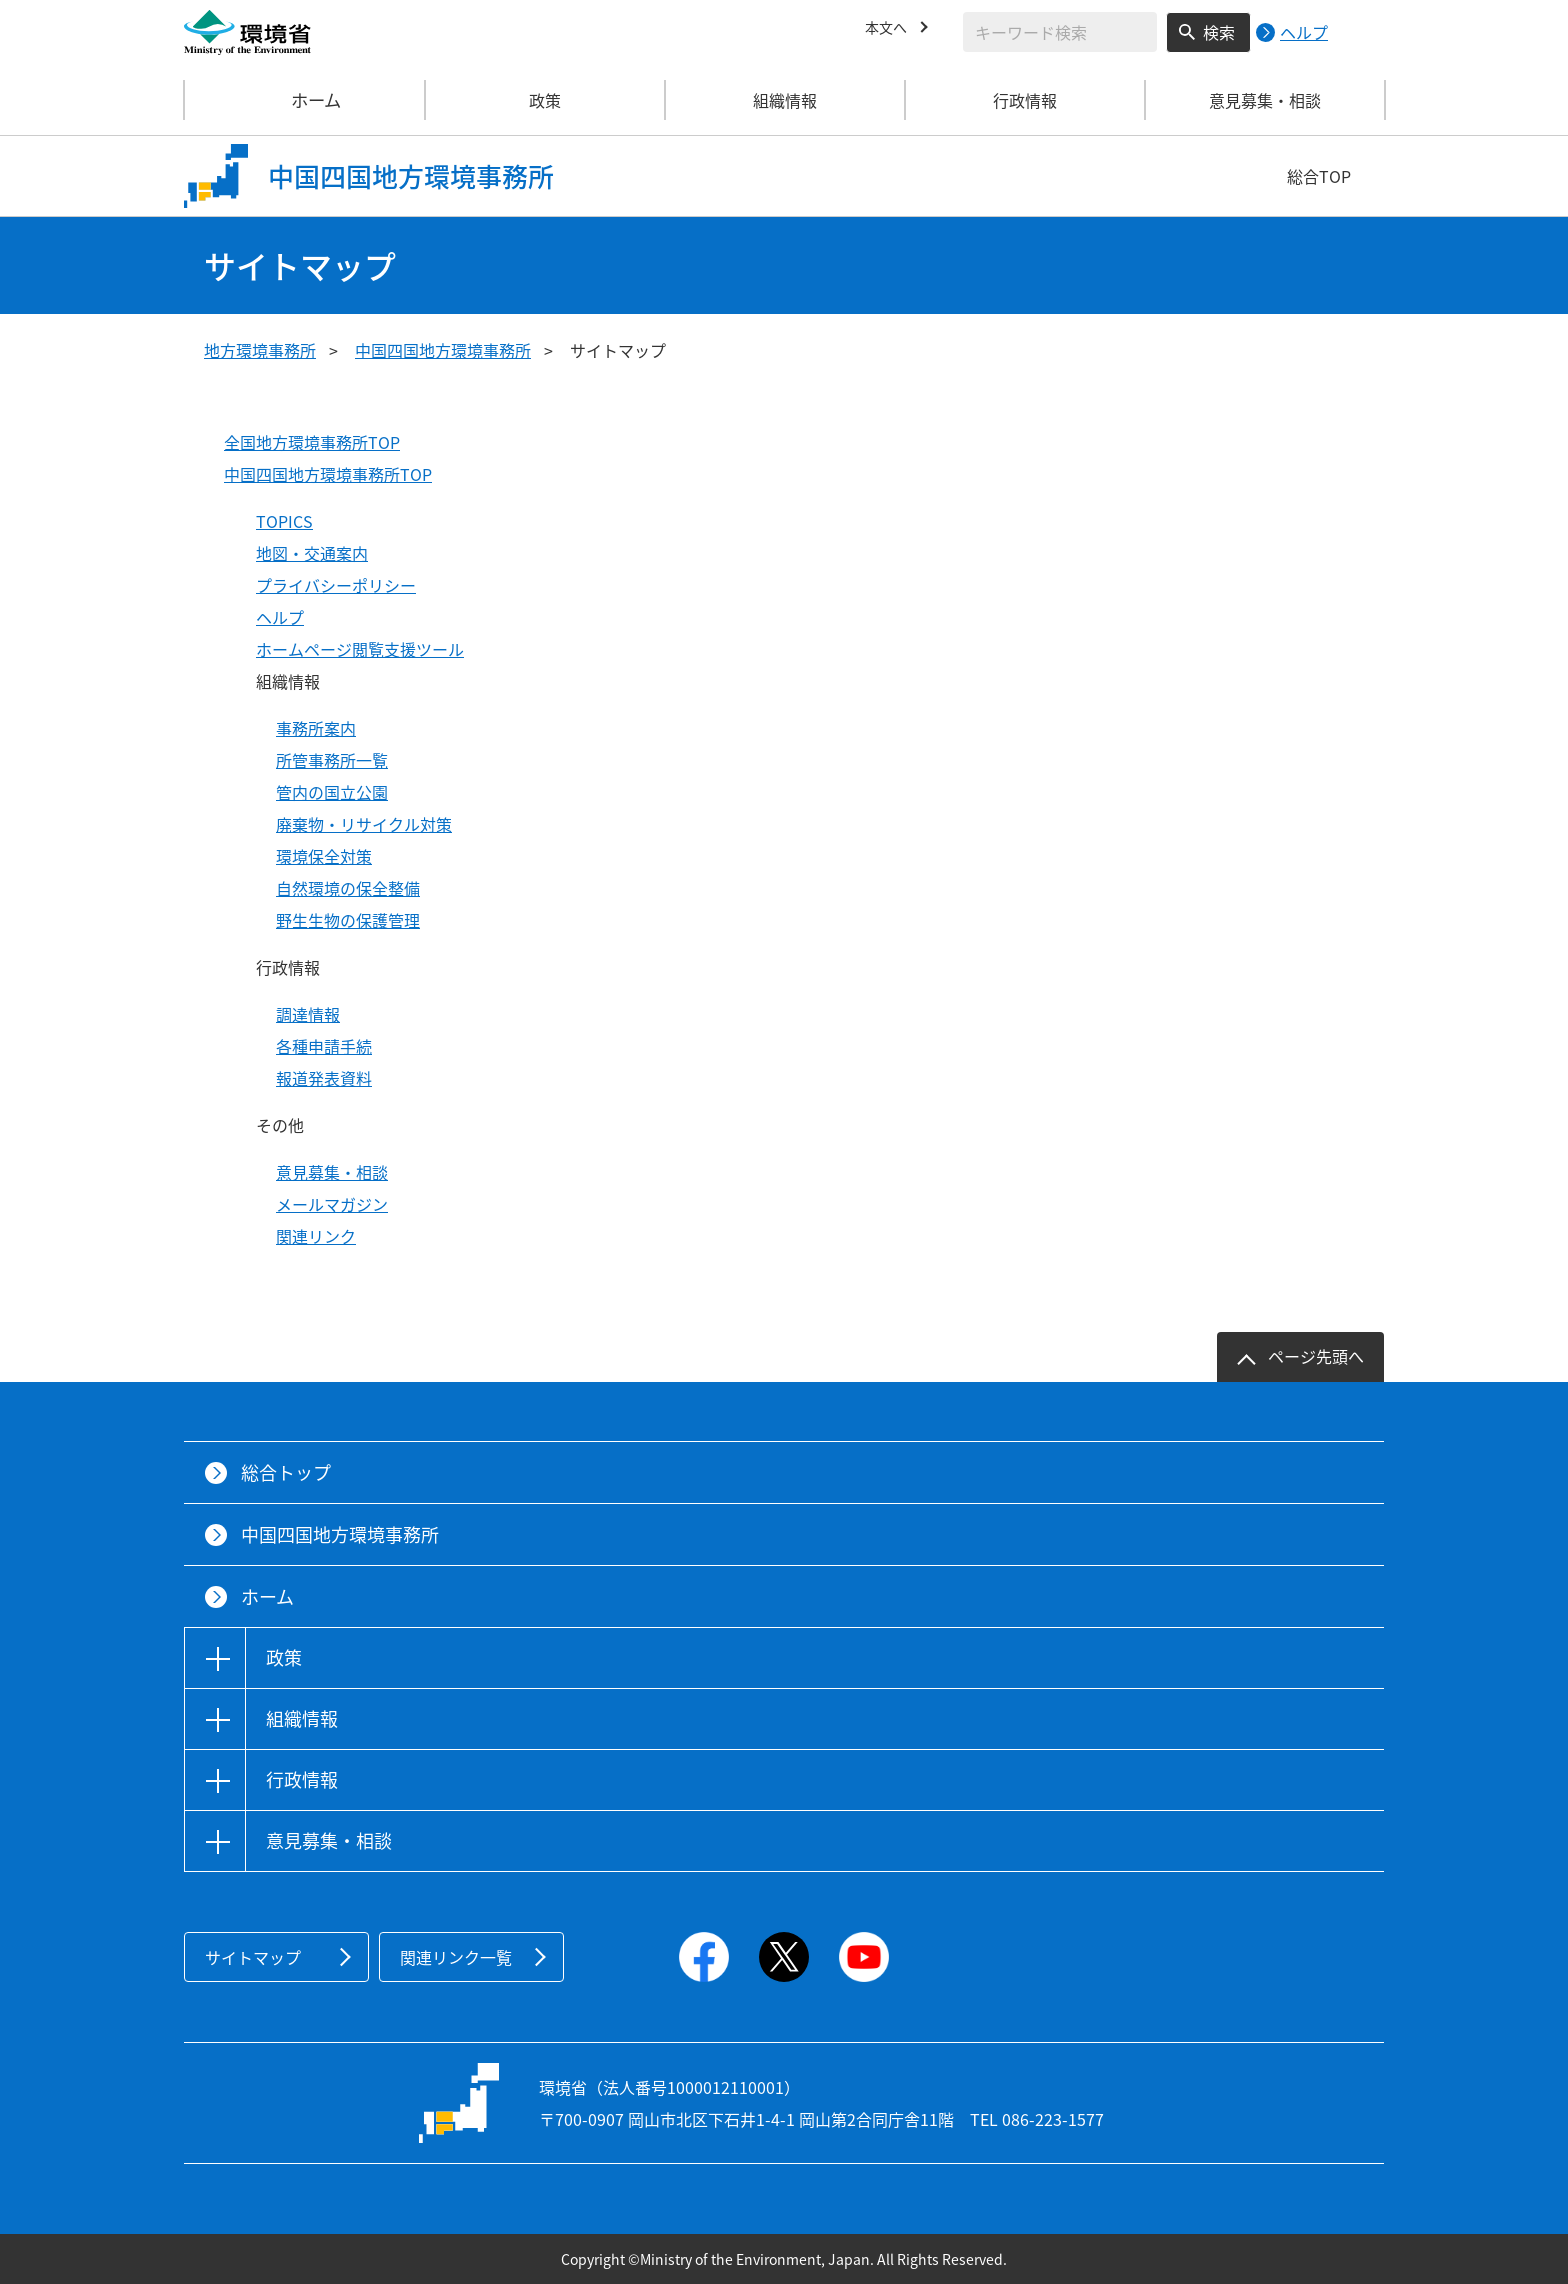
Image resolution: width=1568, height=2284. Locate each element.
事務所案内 (316, 728)
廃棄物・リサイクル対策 (364, 824)
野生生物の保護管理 (348, 920)
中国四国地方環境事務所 (443, 350)
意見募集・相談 (332, 1172)
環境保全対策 (324, 856)
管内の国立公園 (332, 792)
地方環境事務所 (260, 350)
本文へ (889, 29)
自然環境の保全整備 (348, 888)
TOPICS (284, 521)
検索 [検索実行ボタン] (1219, 32)
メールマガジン (332, 1204)
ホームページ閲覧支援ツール (360, 649)
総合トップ (286, 1472)
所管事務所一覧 (332, 760)
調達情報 (308, 1014)
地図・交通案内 (312, 553)
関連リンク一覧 (456, 1957)
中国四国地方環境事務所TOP (328, 474)
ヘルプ (280, 617)
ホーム (305, 100)
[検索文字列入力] (1060, 32)
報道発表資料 (324, 1078)
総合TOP (1319, 176)
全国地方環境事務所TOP (312, 442)
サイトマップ (253, 1957)
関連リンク (316, 1236)
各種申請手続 (324, 1046)
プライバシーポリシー (336, 585)
